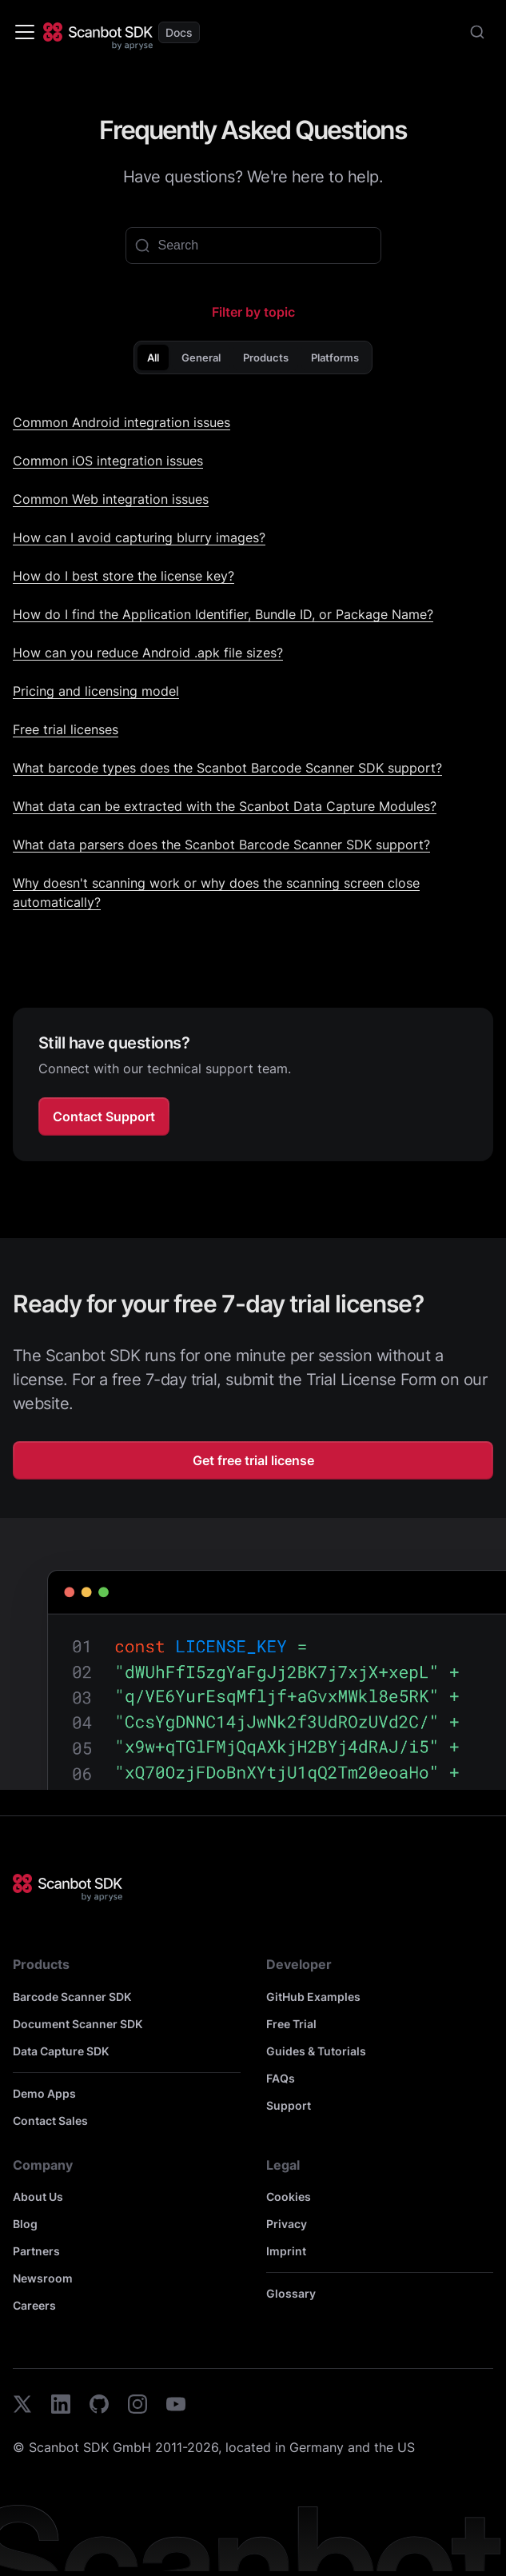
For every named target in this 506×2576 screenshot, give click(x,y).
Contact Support (104, 1116)
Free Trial (291, 2024)
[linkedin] (60, 2406)
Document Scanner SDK (77, 2024)
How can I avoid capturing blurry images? (139, 537)
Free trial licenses (65, 729)
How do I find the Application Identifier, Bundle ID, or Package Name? (223, 614)
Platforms (335, 357)
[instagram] (137, 2406)
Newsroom (43, 2278)
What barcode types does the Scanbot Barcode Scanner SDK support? (227, 768)
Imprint (286, 2251)
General (201, 357)
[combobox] (477, 32)
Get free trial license (253, 1460)
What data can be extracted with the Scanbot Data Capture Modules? (224, 806)
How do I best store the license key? (123, 576)
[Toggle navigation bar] (25, 32)
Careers (34, 2305)
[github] (99, 2406)
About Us (38, 2196)
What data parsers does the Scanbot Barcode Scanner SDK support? (221, 845)
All (153, 357)
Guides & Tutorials (316, 2051)
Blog (25, 2224)
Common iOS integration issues (108, 461)
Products (266, 357)
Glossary (291, 2293)
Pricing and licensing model (96, 691)
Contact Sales (50, 2120)
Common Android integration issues (121, 422)
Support (288, 2105)
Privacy (286, 2224)
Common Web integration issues (111, 499)
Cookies (288, 2196)
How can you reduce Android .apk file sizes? (148, 653)
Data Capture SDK (61, 2051)
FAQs (280, 2078)
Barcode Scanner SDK (72, 1996)
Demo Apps (44, 2093)
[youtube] (175, 2406)
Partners (36, 2251)
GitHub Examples (313, 1996)
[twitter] (22, 2406)
